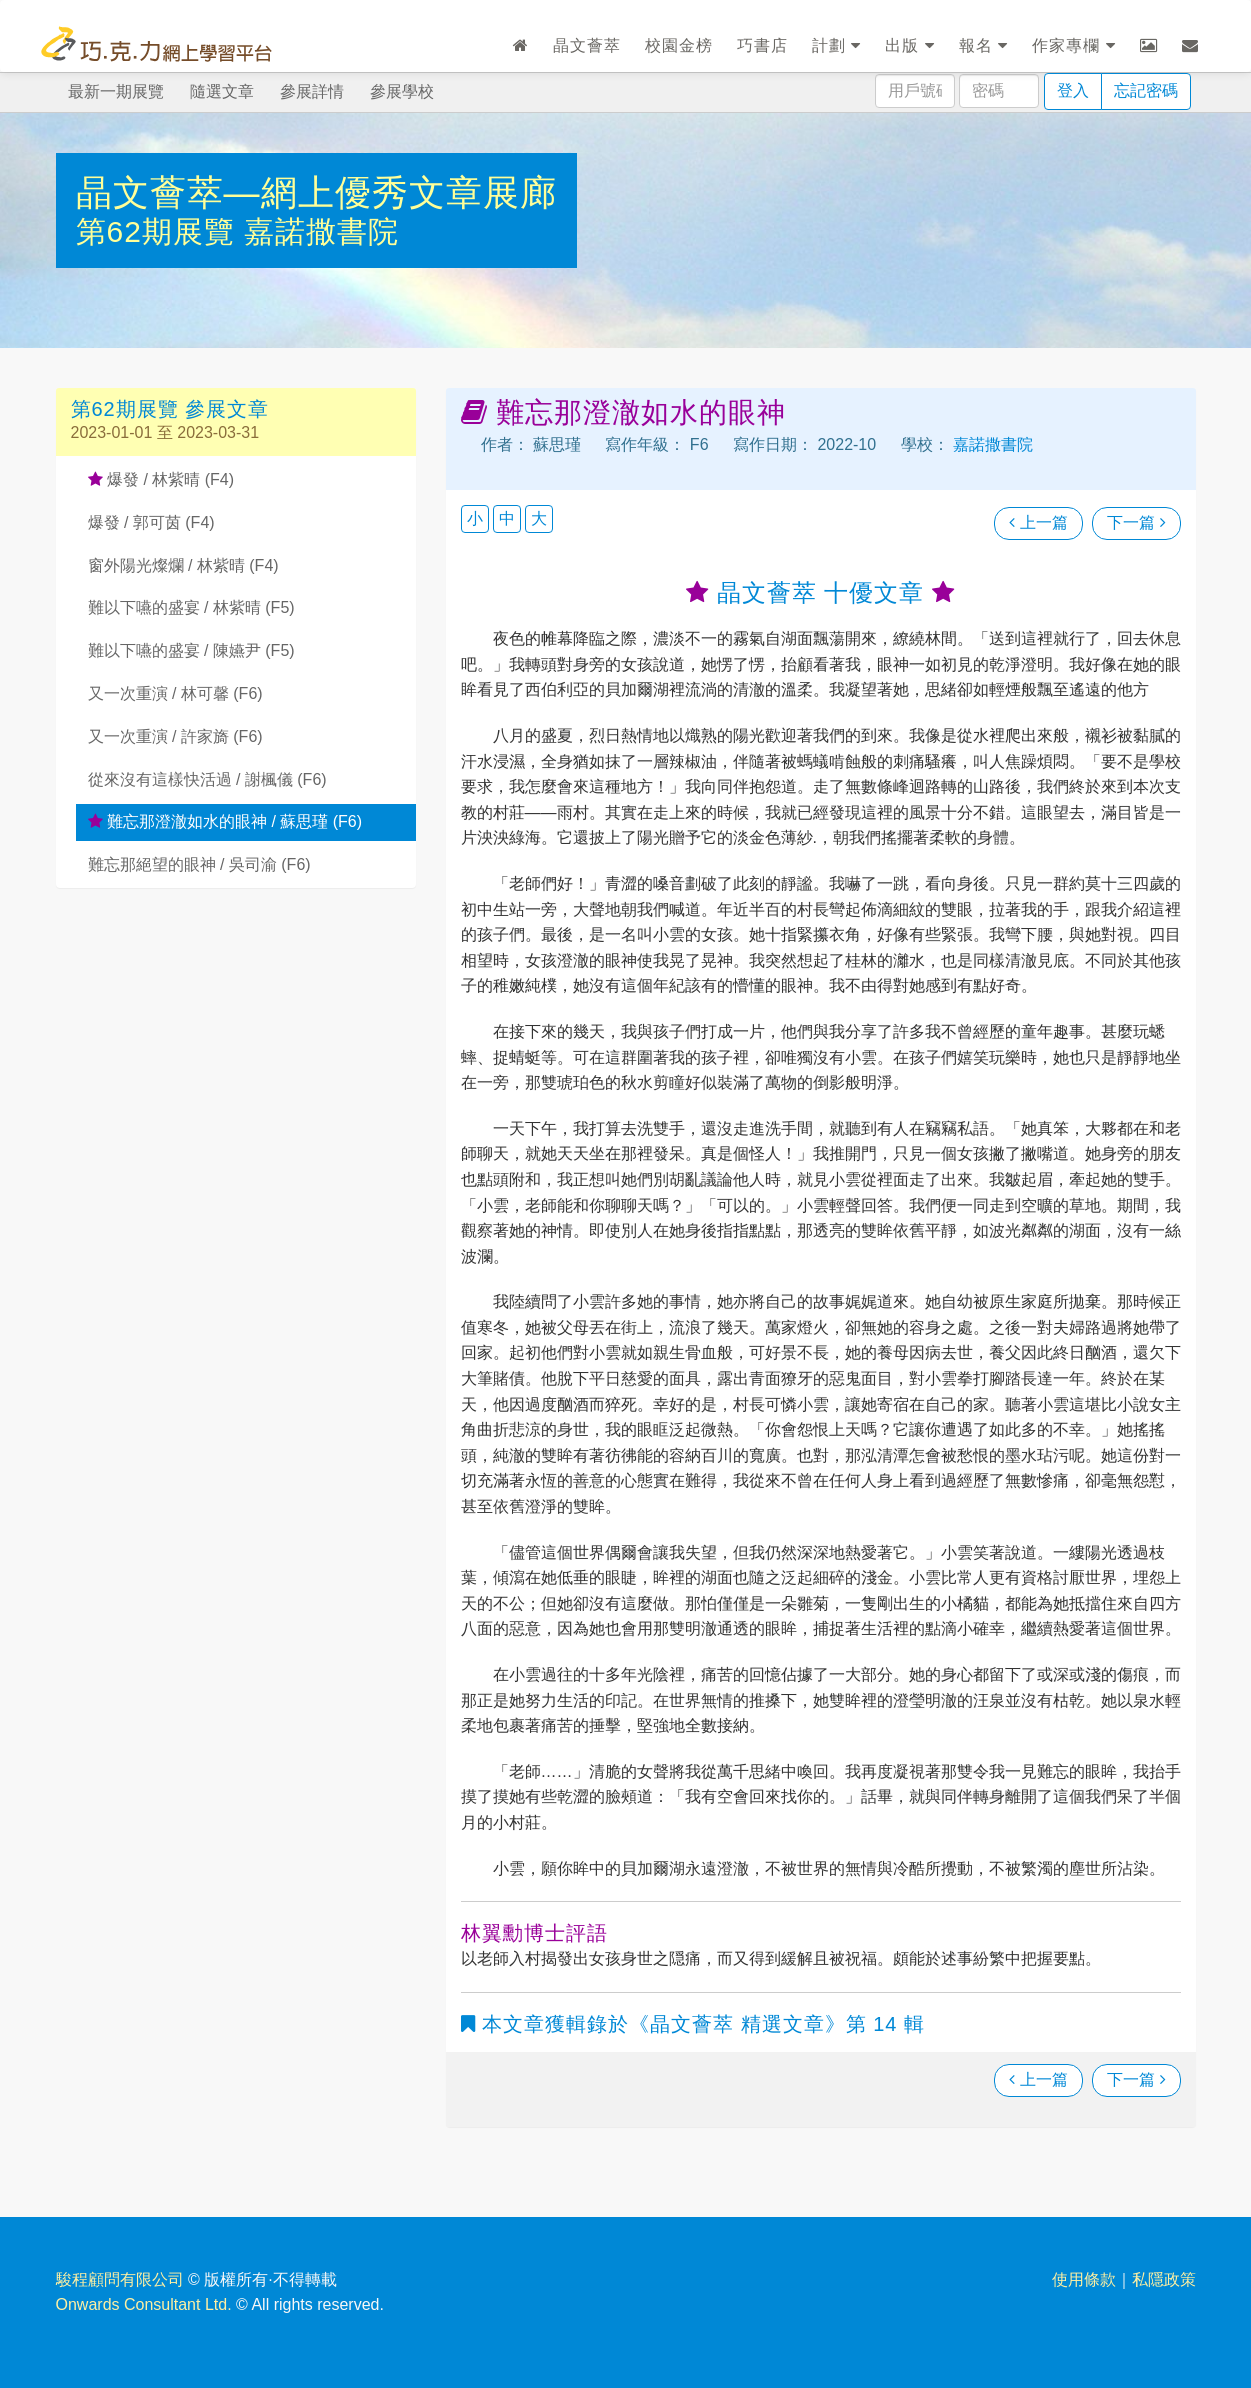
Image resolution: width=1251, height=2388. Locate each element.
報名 (983, 45)
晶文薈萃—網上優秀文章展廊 (316, 192)
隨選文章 (222, 91)
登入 (1073, 90)
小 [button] (475, 518)
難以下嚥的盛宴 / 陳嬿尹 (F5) (191, 650)
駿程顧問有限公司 (120, 2279)
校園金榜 (679, 45)
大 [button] (539, 518)
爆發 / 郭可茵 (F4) (151, 522)
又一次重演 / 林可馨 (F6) (175, 693)
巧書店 (762, 45)
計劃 (836, 45)
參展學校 (402, 91)
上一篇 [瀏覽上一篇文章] (1038, 522)
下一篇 (1136, 522)
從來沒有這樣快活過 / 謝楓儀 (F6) (207, 779)
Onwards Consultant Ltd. (144, 2304)
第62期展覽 (160, 231)
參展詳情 (312, 91)
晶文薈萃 (587, 45)
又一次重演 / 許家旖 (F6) (175, 736)
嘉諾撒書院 (321, 231)
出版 (909, 45)
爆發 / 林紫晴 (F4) (161, 479)
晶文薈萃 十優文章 (820, 592)
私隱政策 (1164, 2279)
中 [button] (507, 518)
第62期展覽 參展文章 (170, 409)
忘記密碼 (1146, 90)
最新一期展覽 (116, 91)
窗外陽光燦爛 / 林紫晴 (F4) (183, 565)
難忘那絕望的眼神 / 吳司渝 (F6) (199, 864)
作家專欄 (1073, 45)
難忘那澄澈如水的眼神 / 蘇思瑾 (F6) (225, 821)
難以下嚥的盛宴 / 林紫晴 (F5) (191, 607)
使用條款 (1084, 2279)
